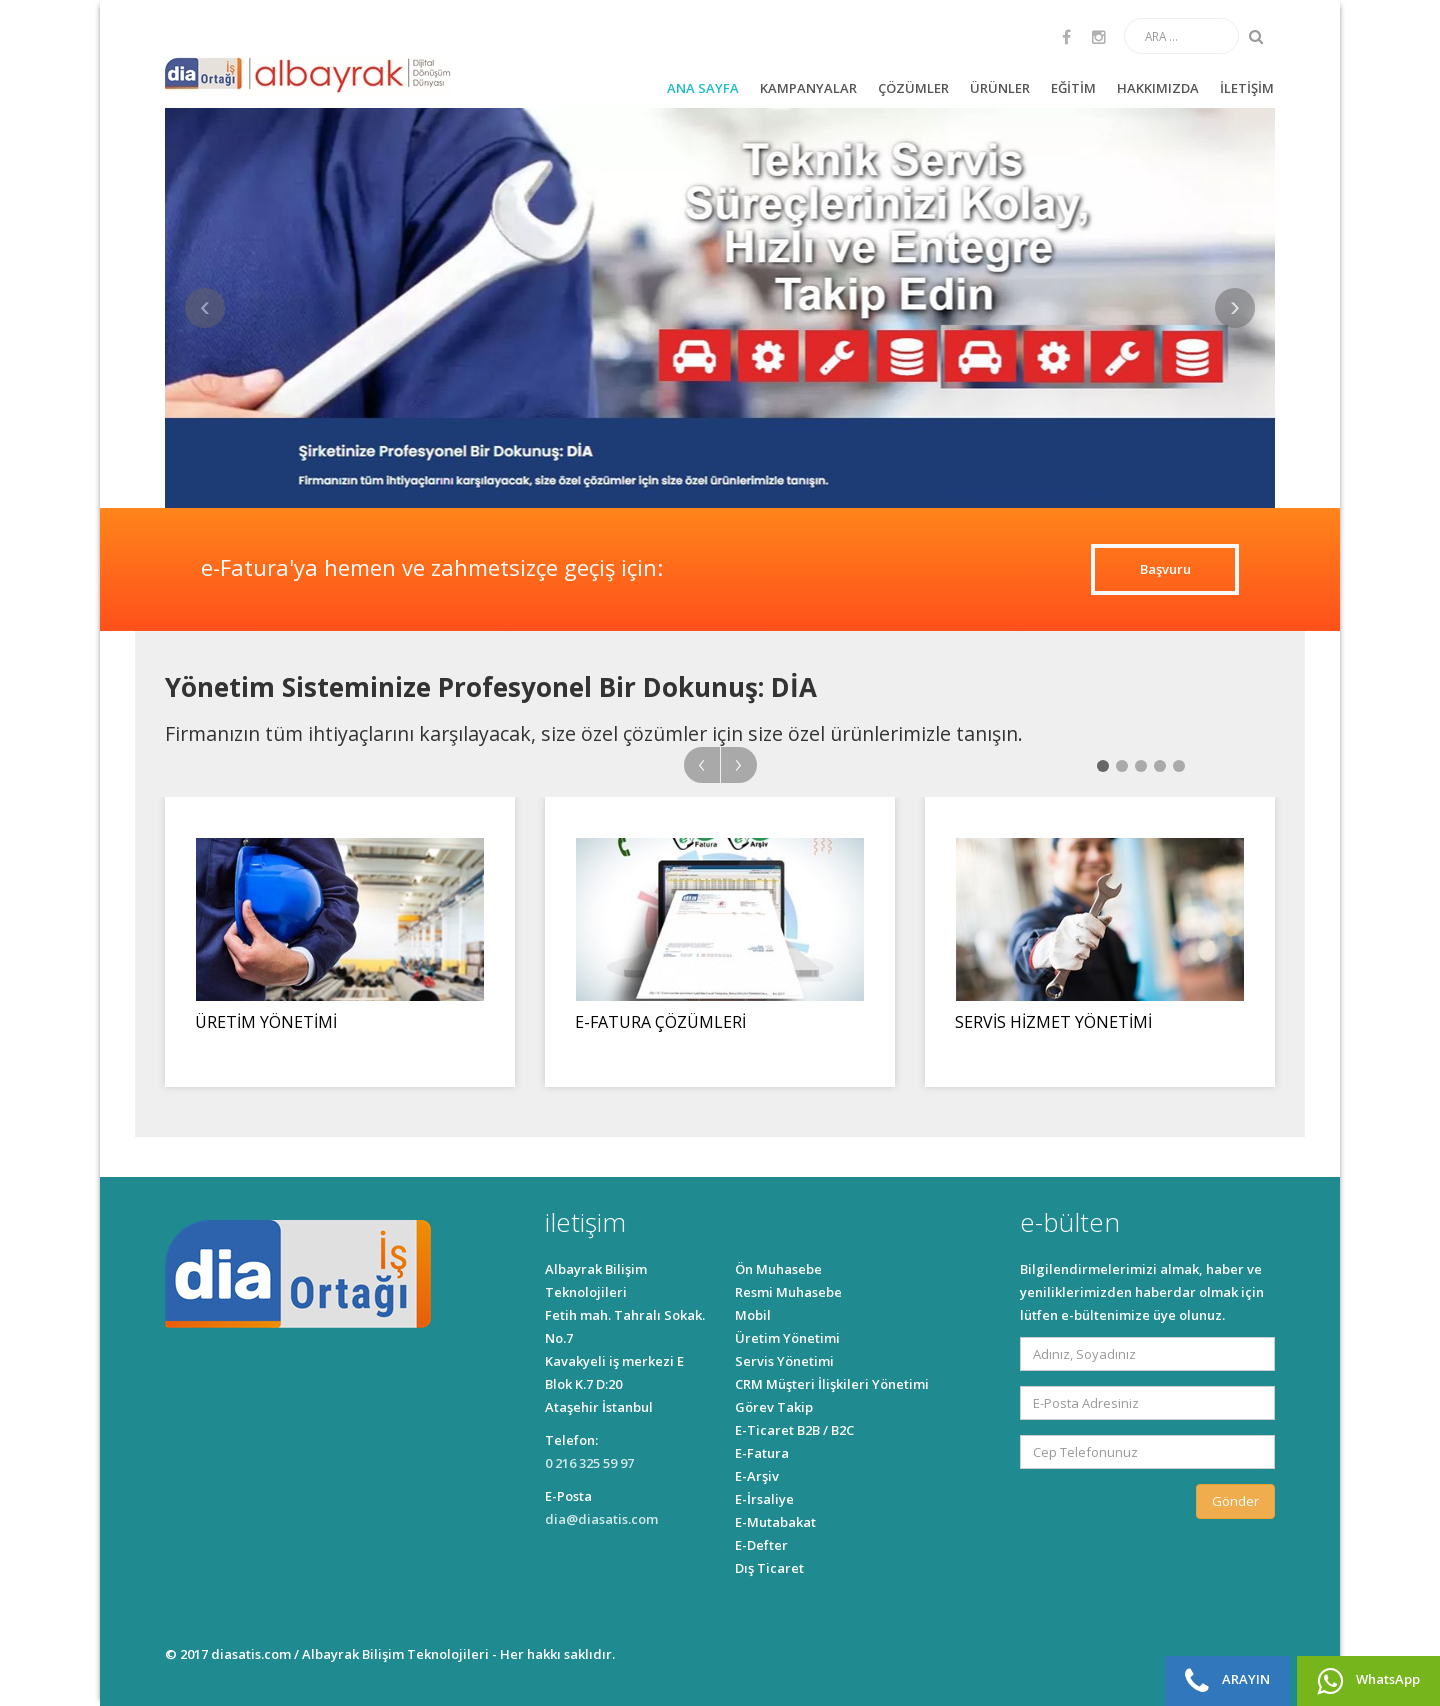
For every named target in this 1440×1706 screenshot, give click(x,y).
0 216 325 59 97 (589, 1463)
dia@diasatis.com (601, 1519)
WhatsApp (1368, 1681)
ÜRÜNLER (1000, 88)
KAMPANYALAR (808, 88)
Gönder (1235, 1501)
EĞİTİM (1073, 88)
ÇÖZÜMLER (913, 88)
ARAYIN (1227, 1681)
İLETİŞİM (1247, 88)
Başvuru (1165, 569)
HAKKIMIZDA (1158, 88)
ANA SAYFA (703, 88)
